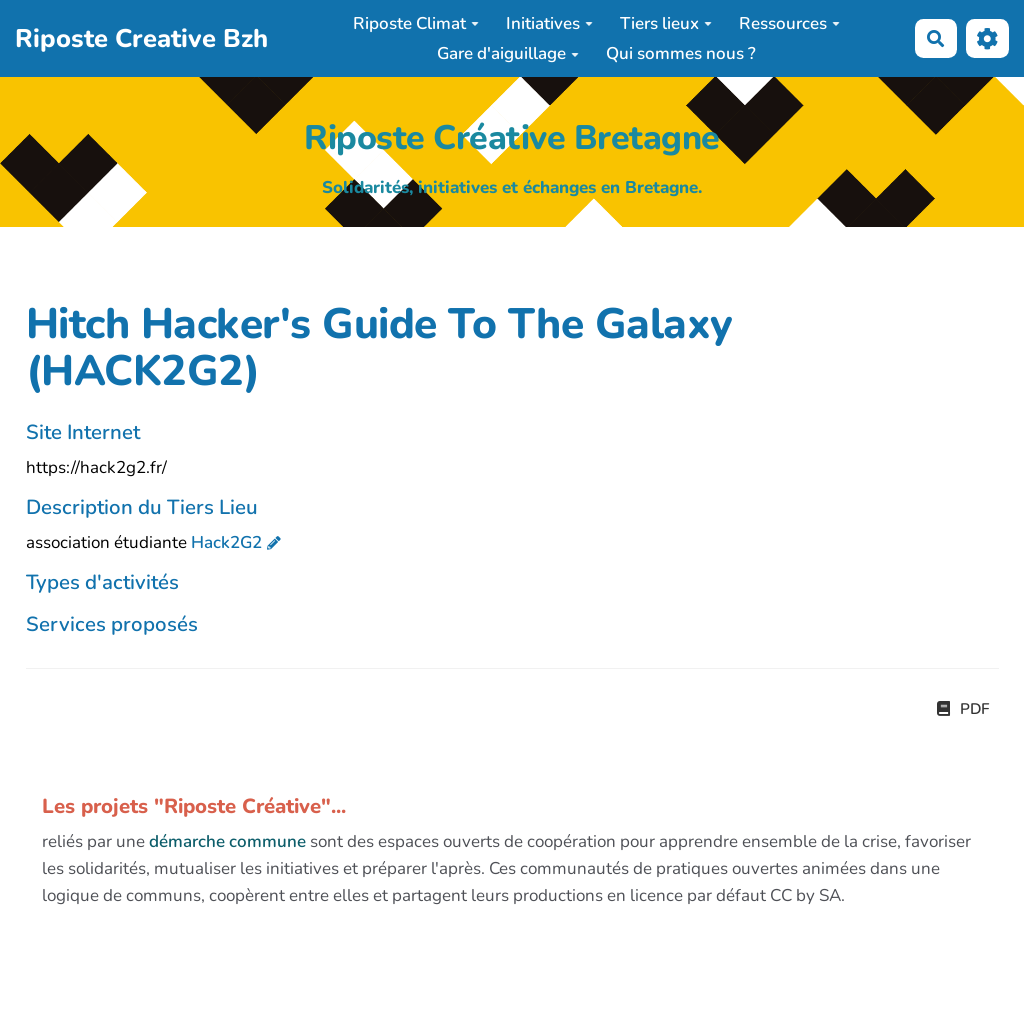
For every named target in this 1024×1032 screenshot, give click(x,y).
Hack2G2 (226, 542)
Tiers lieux (666, 23)
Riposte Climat (416, 23)
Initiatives (549, 23)
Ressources (789, 23)
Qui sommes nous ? (681, 53)
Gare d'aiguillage (508, 53)
